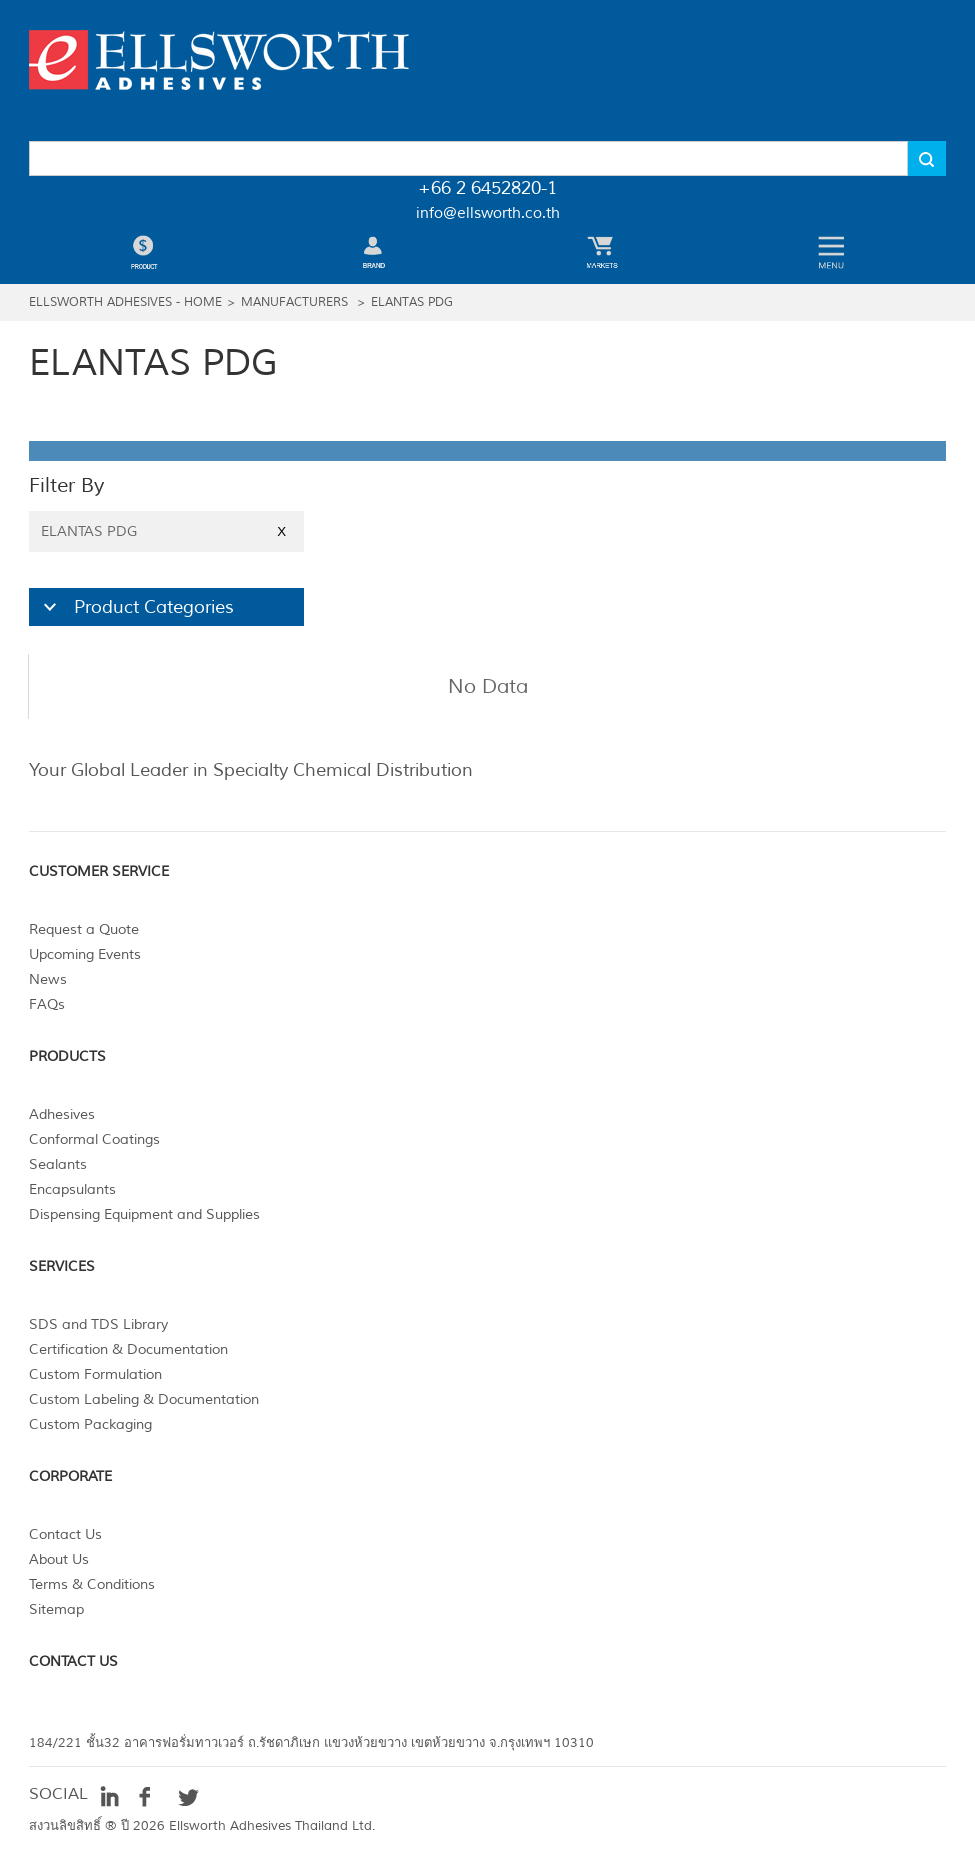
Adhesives (62, 1114)
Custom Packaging (90, 1424)
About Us (59, 1559)
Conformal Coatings (94, 1139)
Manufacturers (294, 302)
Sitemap (56, 1609)
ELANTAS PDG (412, 302)
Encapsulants (72, 1189)
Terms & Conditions (92, 1584)
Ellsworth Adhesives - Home (125, 302)
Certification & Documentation (128, 1349)
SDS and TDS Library (98, 1324)
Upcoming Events (85, 954)
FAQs (47, 1004)
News (48, 979)
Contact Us (65, 1534)
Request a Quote (84, 929)
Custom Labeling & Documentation (144, 1399)
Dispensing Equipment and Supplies (144, 1214)
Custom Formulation (95, 1374)
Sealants (58, 1164)
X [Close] (281, 531)
